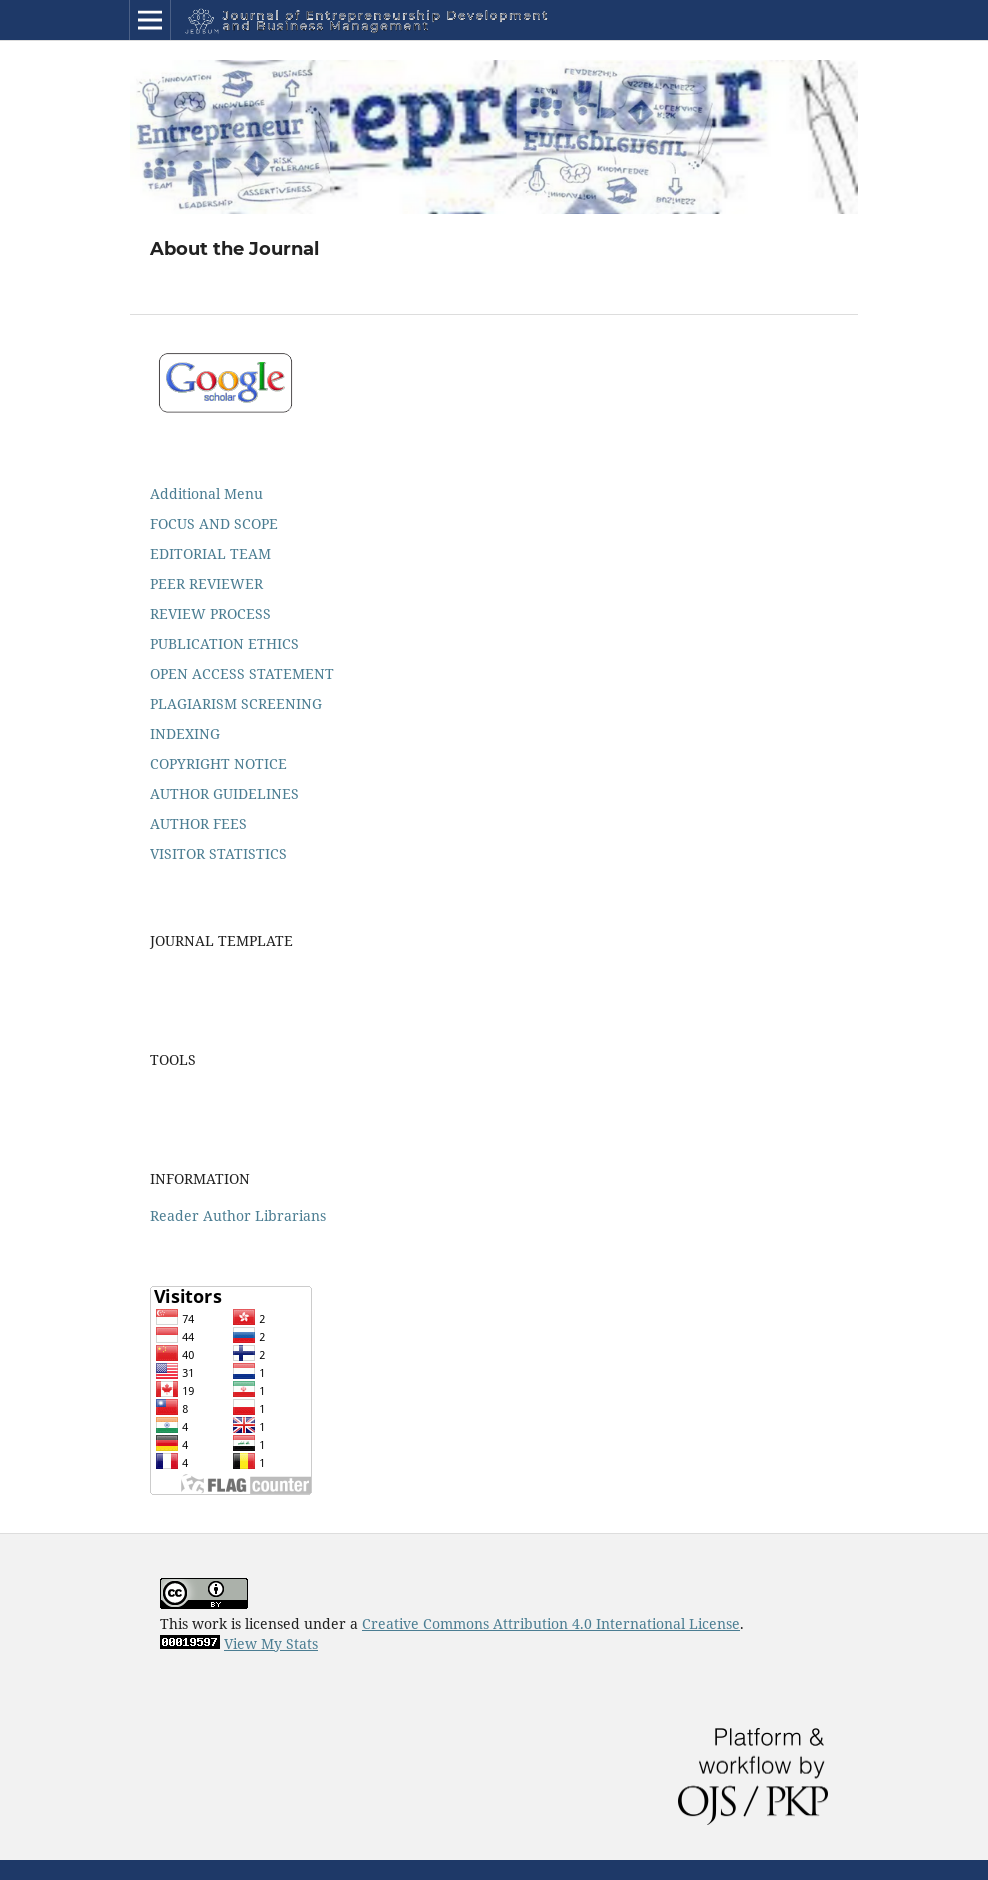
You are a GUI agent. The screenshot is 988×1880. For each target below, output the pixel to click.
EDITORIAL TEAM (210, 553)
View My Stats (271, 1643)
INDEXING (185, 733)
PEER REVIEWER (206, 583)
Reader (174, 1215)
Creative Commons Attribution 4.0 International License (551, 1623)
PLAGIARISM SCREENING (236, 703)
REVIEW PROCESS (210, 613)
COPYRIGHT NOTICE (218, 763)
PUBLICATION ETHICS (224, 643)
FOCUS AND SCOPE (214, 523)
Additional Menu (206, 493)
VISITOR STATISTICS (218, 853)
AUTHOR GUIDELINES (224, 793)
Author (227, 1215)
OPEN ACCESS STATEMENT (242, 673)
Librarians (290, 1215)
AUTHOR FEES (198, 823)
